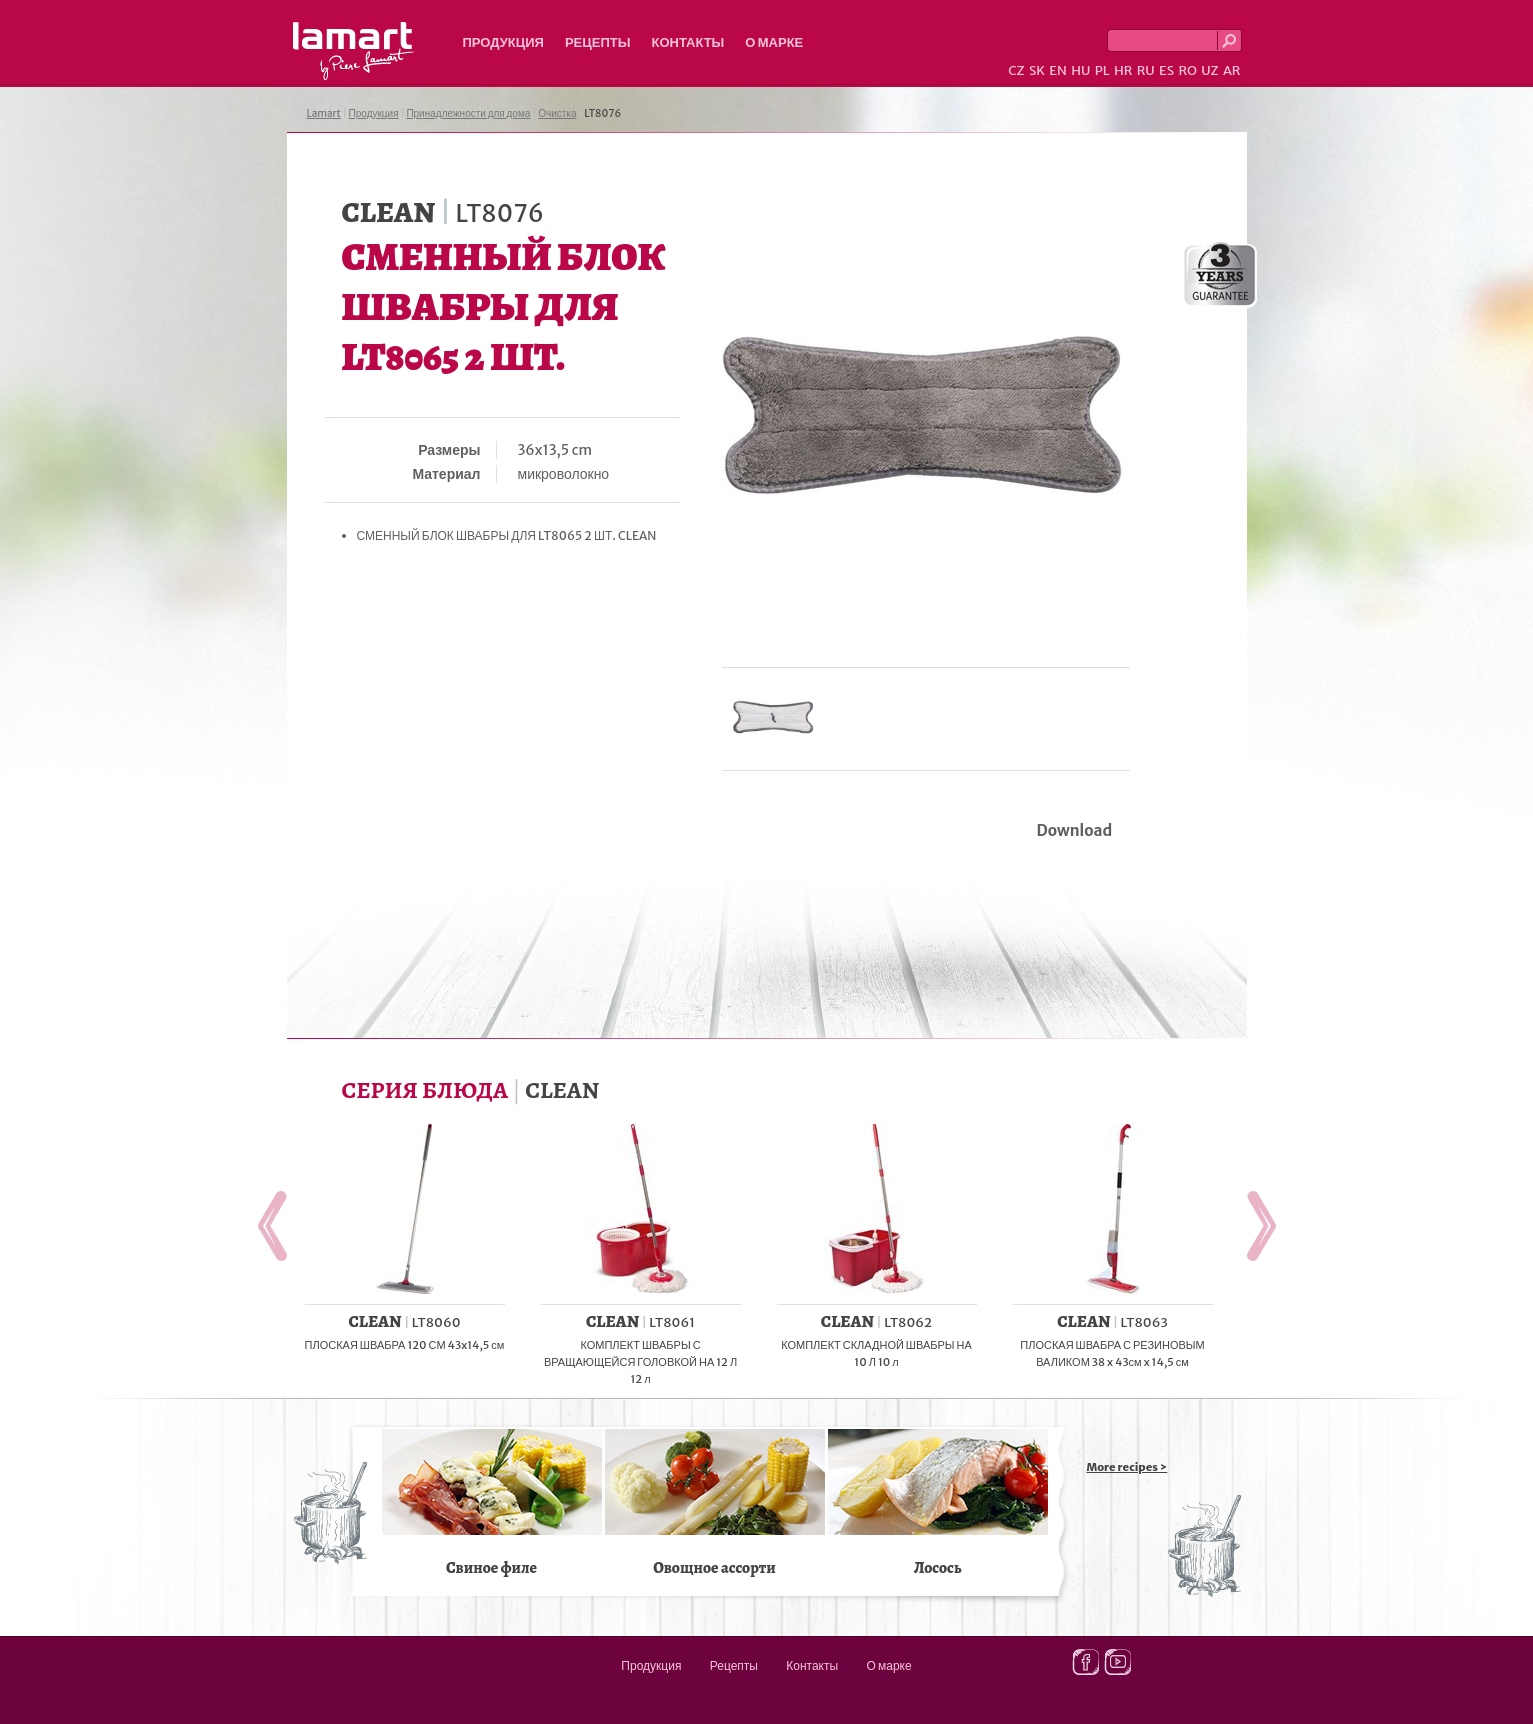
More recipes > (1127, 1467)
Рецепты (598, 42)
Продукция (503, 42)
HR (1123, 70)
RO (1187, 70)
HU (1080, 70)
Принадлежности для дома (468, 113)
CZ (1016, 70)
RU (1146, 70)
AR (1232, 70)
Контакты (687, 42)
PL (1102, 70)
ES (1166, 70)
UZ (1209, 70)
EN (1058, 70)
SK (1037, 70)
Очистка (557, 113)
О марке (774, 42)
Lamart (353, 51)
